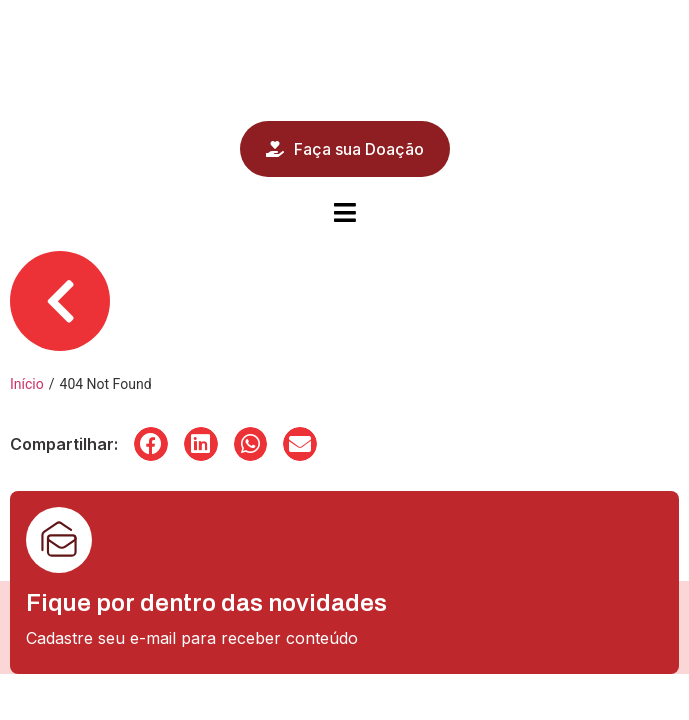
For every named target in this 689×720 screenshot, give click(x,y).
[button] (151, 444)
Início (27, 384)
